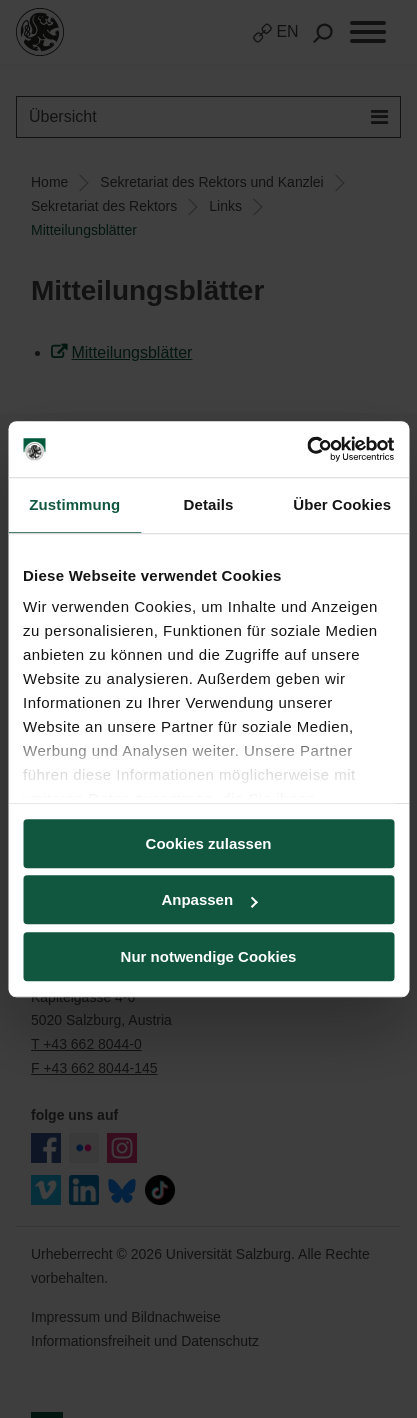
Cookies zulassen (209, 843)
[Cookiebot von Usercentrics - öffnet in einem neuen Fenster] (306, 449)
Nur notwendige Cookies (209, 956)
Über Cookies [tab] (342, 504)
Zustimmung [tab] (74, 504)
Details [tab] (209, 504)
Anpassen (209, 899)
